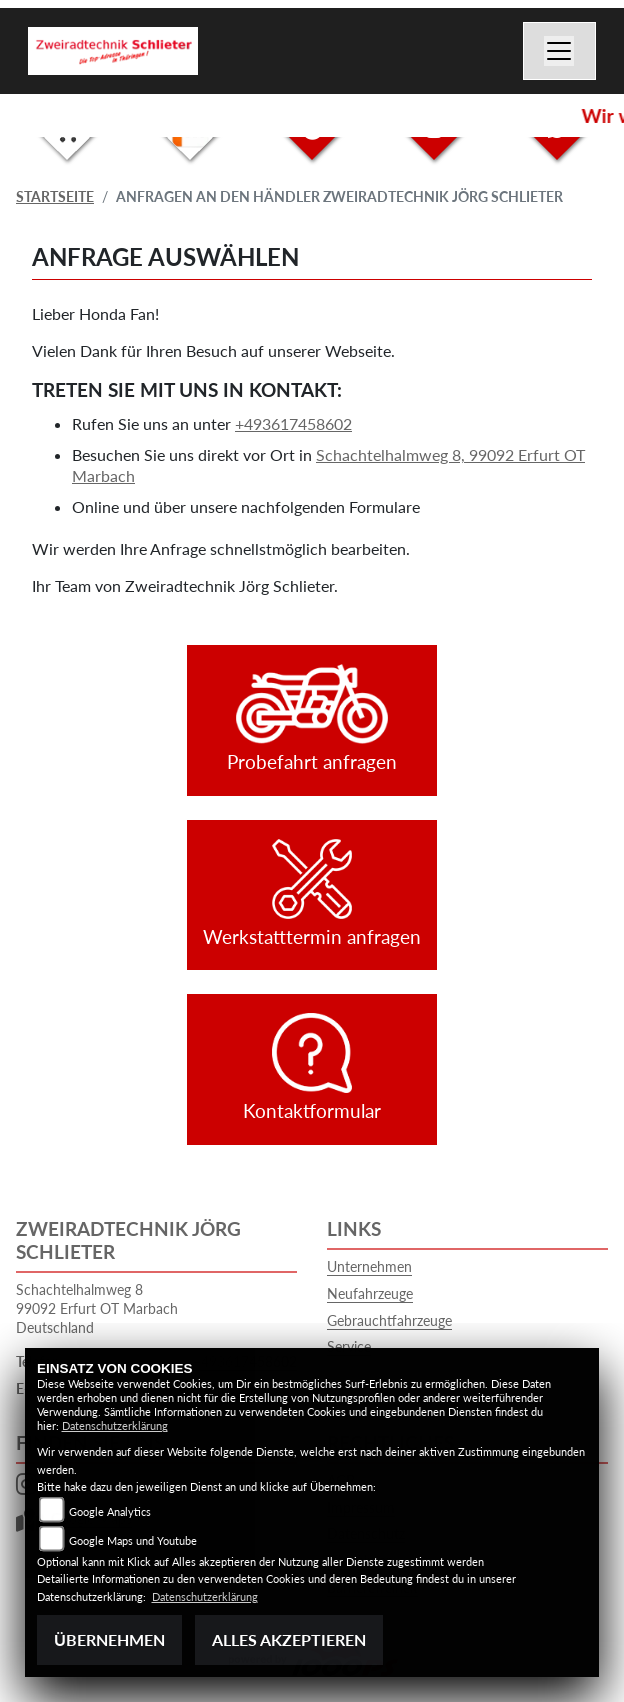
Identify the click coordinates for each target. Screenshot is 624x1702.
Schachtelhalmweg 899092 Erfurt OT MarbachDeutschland (97, 1308)
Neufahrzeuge (370, 1293)
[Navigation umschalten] (560, 51)
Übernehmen (109, 1639)
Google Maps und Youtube (133, 1540)
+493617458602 (293, 423)
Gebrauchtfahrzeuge (389, 1320)
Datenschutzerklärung (115, 1425)
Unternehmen (369, 1266)
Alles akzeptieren (289, 1639)
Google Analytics (110, 1511)
